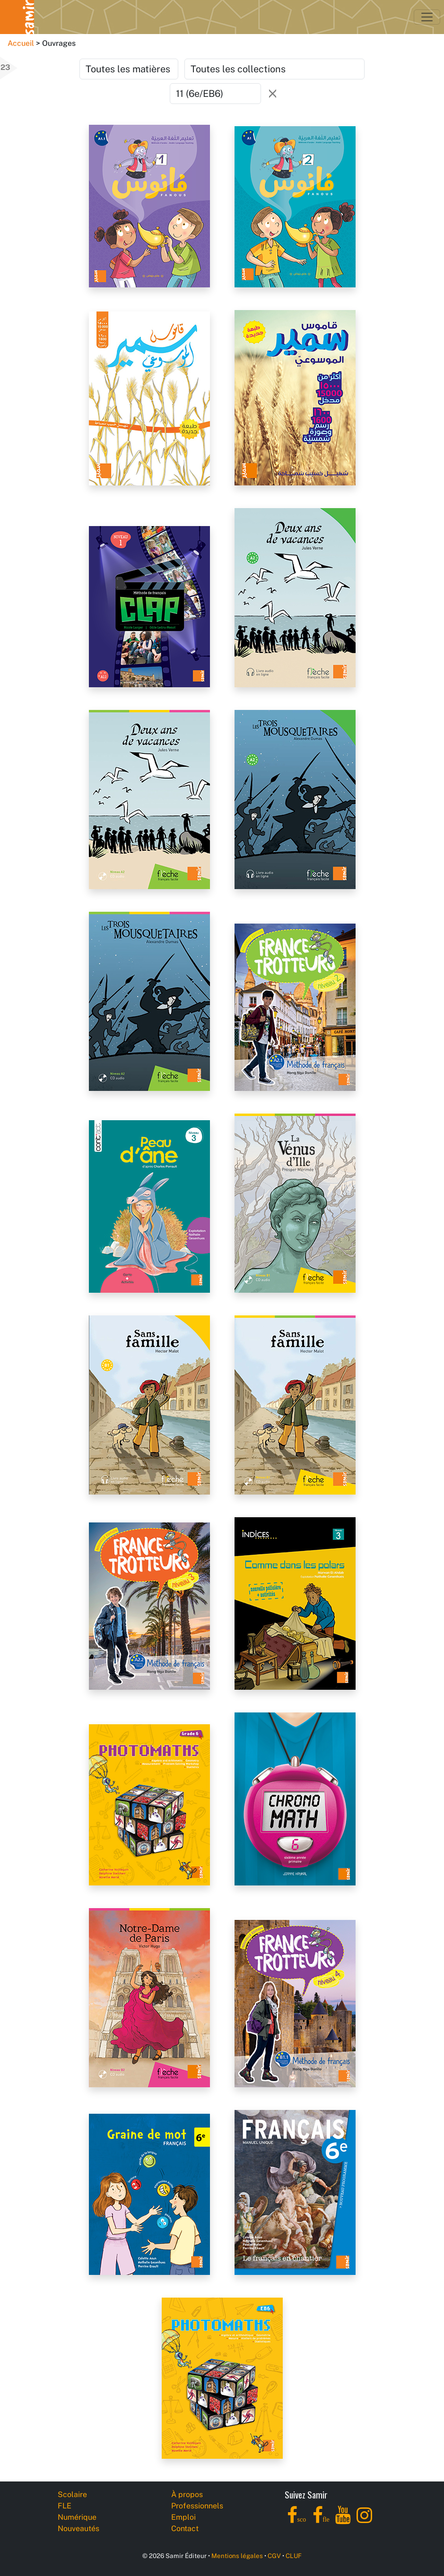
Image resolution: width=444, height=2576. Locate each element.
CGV (274, 2555)
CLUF (294, 2555)
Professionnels (197, 2505)
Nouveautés (78, 2528)
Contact (185, 2528)
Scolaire (72, 2494)
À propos (187, 2494)
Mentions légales (237, 2555)
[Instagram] (364, 2520)
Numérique (77, 2517)
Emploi (183, 2517)
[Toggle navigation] (427, 17)
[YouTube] (343, 2520)
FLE (64, 2505)
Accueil (21, 43)
